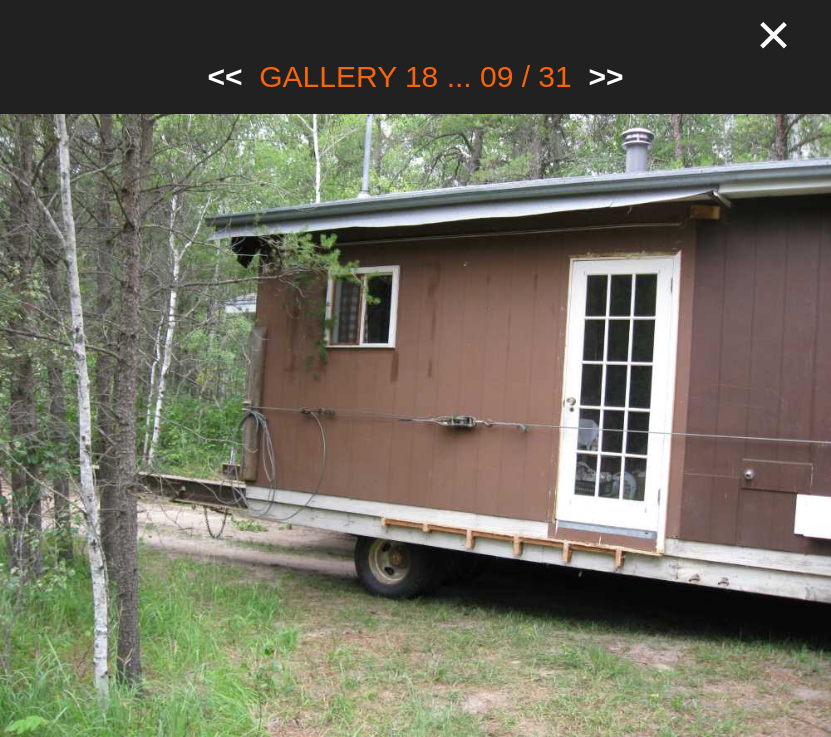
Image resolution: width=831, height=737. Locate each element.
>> (605, 76)
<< (225, 76)
